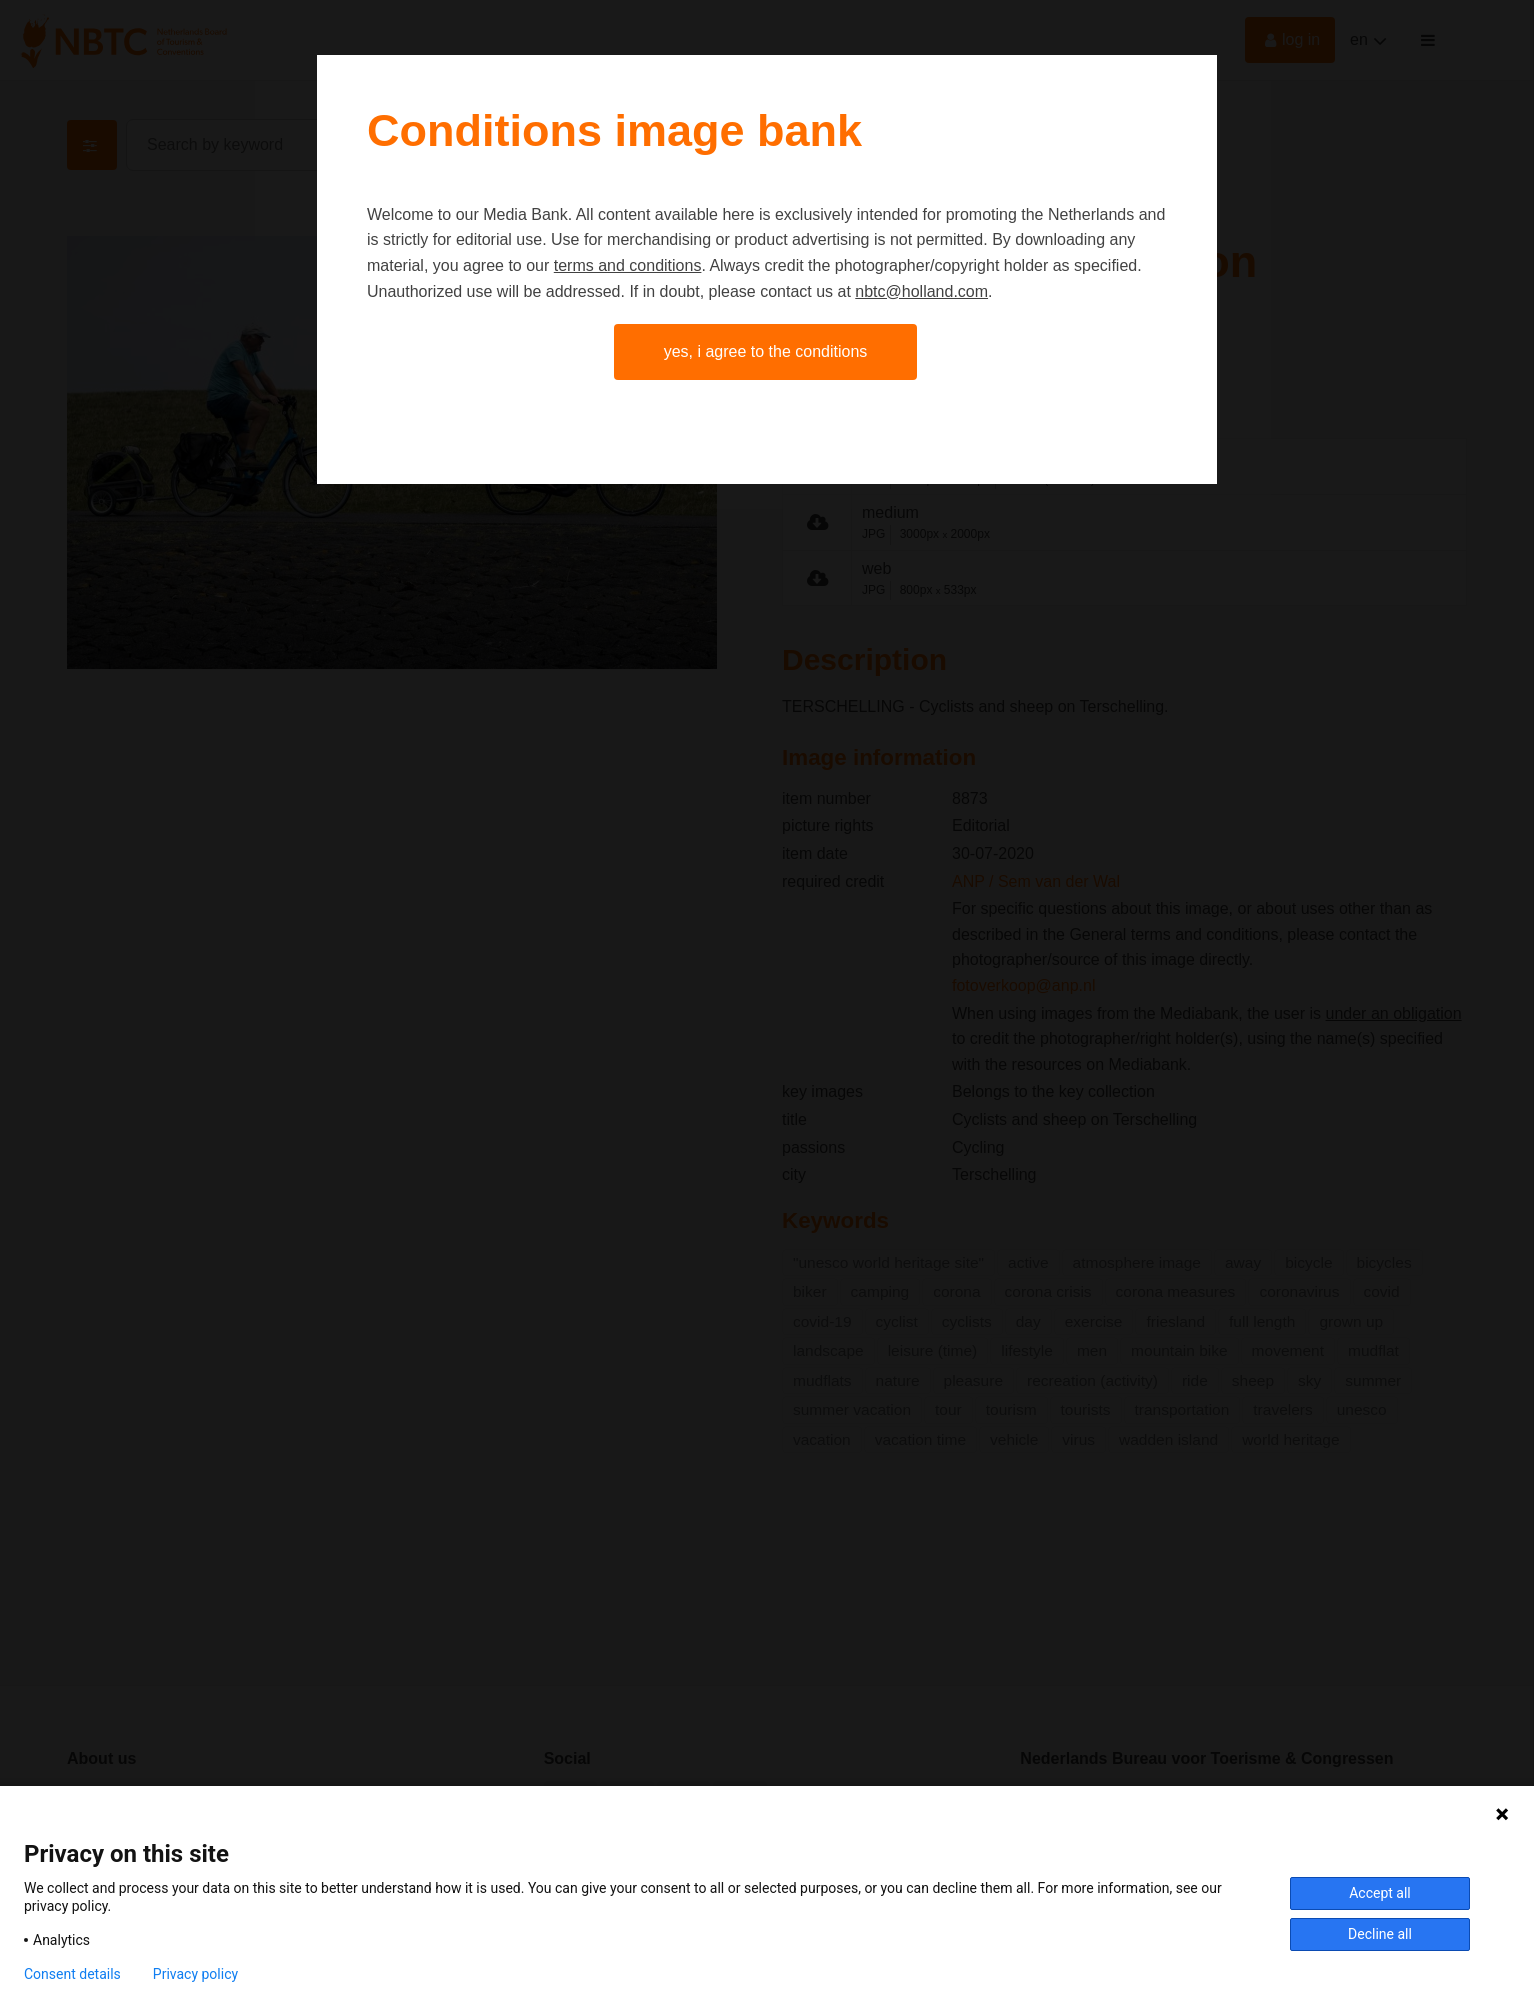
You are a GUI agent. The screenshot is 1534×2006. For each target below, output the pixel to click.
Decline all (1380, 1934)
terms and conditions (628, 265)
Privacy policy (195, 1974)
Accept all (1380, 1893)
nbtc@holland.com (921, 291)
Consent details (72, 1974)
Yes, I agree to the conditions (766, 351)
